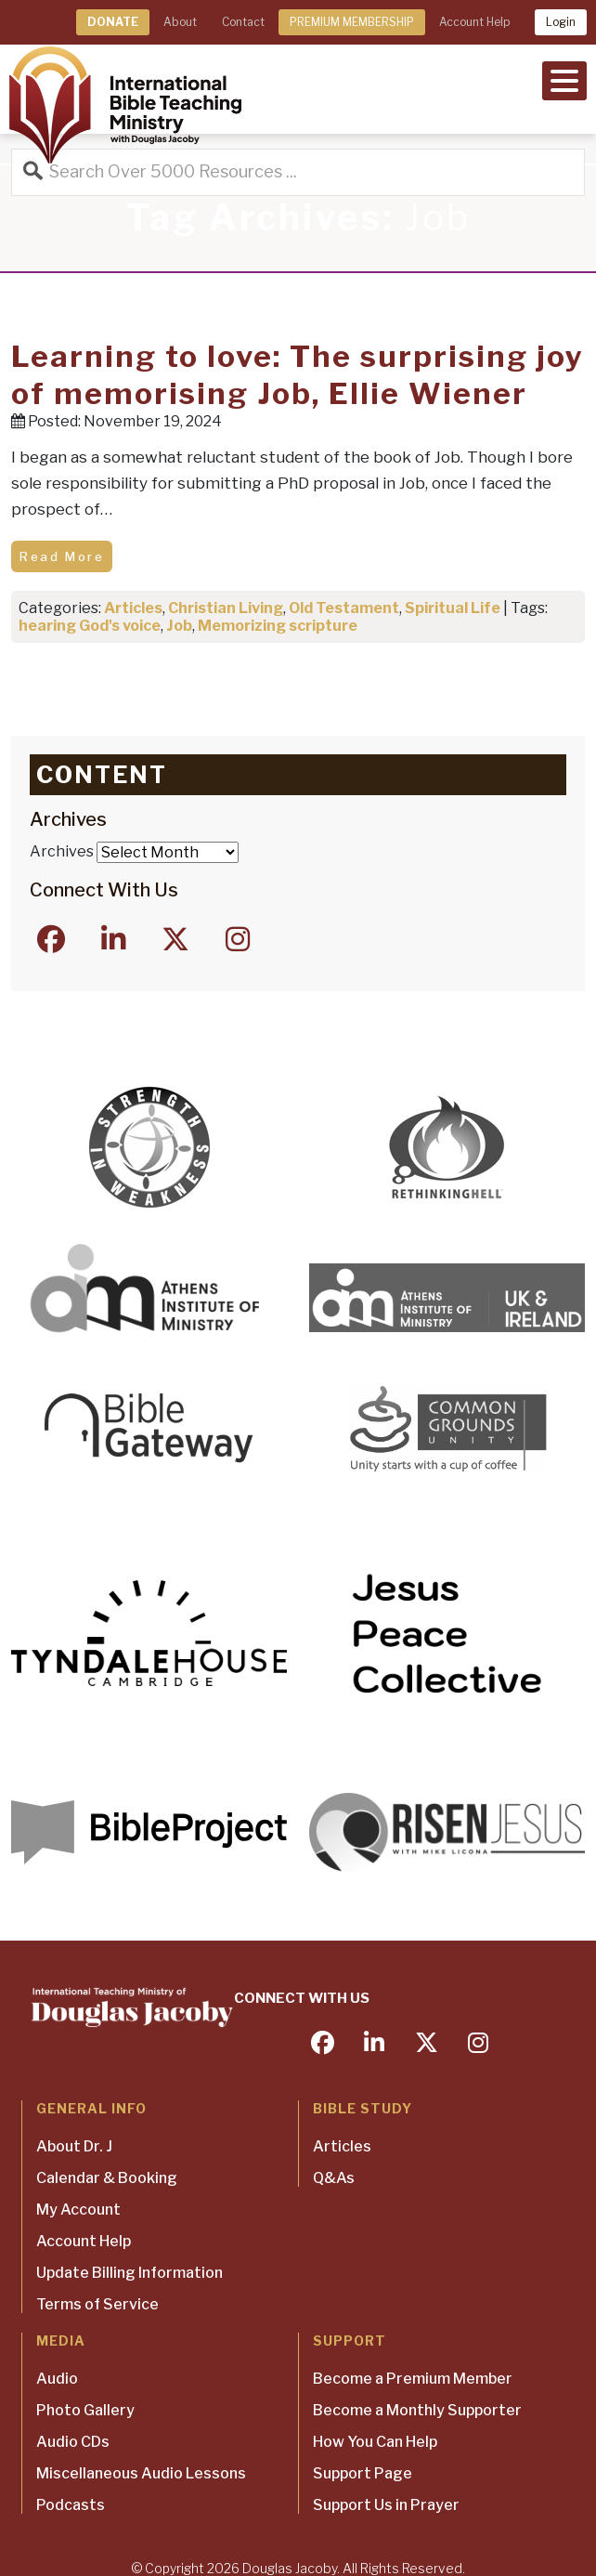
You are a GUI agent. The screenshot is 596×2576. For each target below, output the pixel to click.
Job (179, 625)
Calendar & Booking (106, 2178)
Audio (57, 2378)
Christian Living (225, 608)
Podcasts (70, 2505)
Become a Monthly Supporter (417, 2410)
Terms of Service (97, 2304)
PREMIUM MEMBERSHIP (352, 22)
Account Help (474, 22)
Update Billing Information (129, 2273)
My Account (78, 2209)
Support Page (362, 2473)
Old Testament (344, 608)
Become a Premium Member (412, 2378)
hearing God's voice (90, 625)
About (180, 22)
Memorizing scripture (277, 625)
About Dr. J (74, 2146)
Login (561, 22)
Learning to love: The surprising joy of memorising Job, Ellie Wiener (297, 375)
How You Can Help (375, 2442)
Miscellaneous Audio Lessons (141, 2473)
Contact (243, 22)
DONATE (112, 22)
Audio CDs (73, 2442)
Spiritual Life (452, 608)
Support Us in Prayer (386, 2505)
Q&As (334, 2178)
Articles (133, 608)
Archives (62, 851)
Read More (61, 556)
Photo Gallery (85, 2410)
